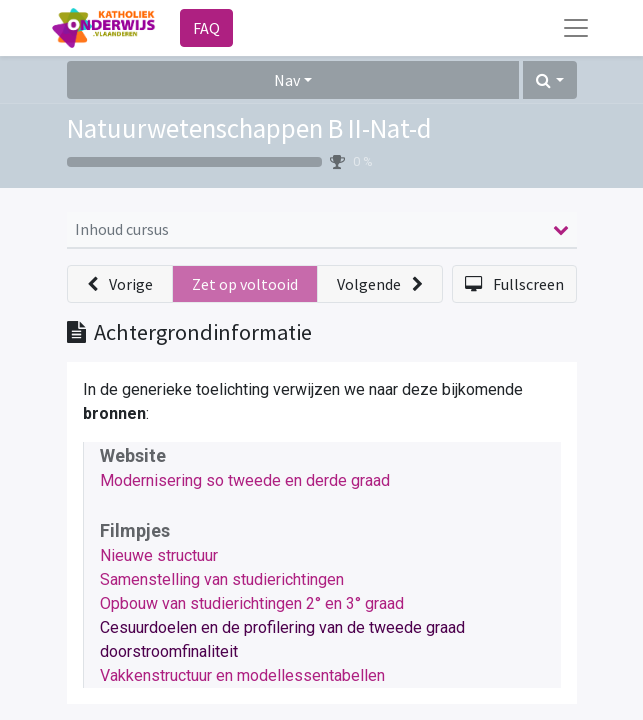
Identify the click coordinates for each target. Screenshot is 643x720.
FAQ (206, 28)
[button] (549, 80)
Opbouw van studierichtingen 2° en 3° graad (252, 603)
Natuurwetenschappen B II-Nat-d (249, 128)
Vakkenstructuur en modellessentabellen (242, 675)
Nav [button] (287, 80)
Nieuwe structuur (159, 555)
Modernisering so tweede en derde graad (245, 480)
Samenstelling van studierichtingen (222, 579)
